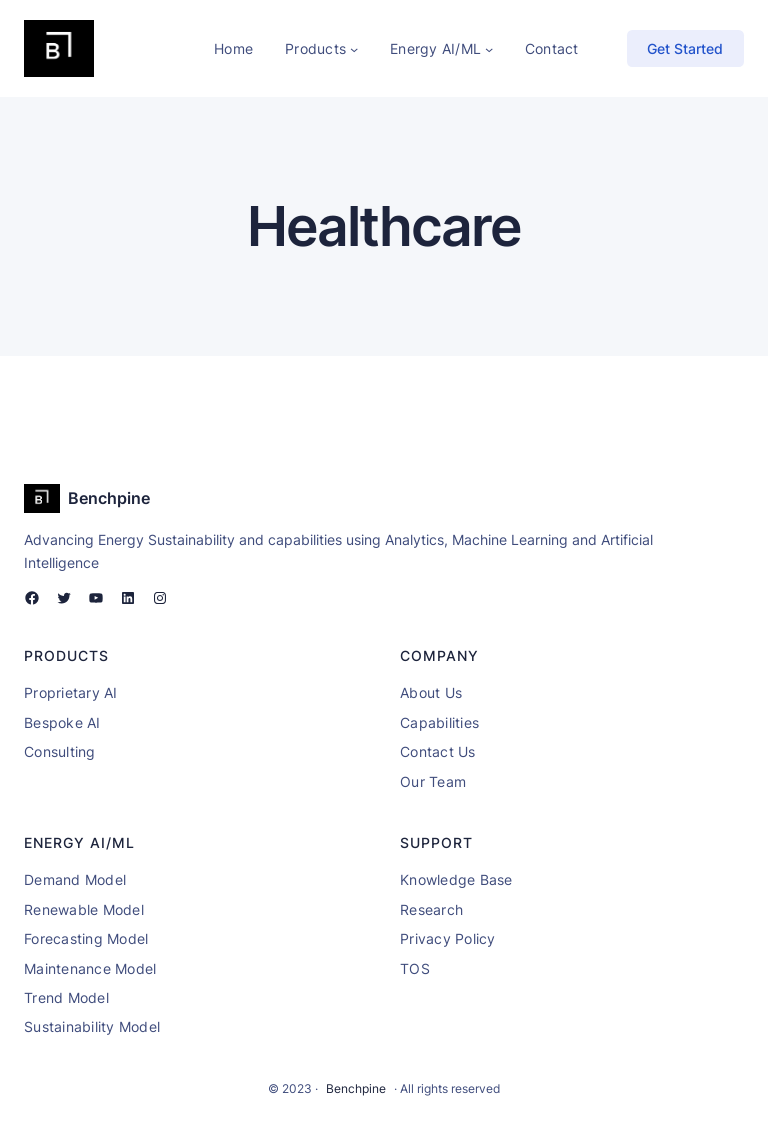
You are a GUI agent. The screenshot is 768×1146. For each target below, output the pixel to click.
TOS (415, 968)
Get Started (685, 48)
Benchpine (109, 498)
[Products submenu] (354, 49)
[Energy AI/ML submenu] (489, 49)
